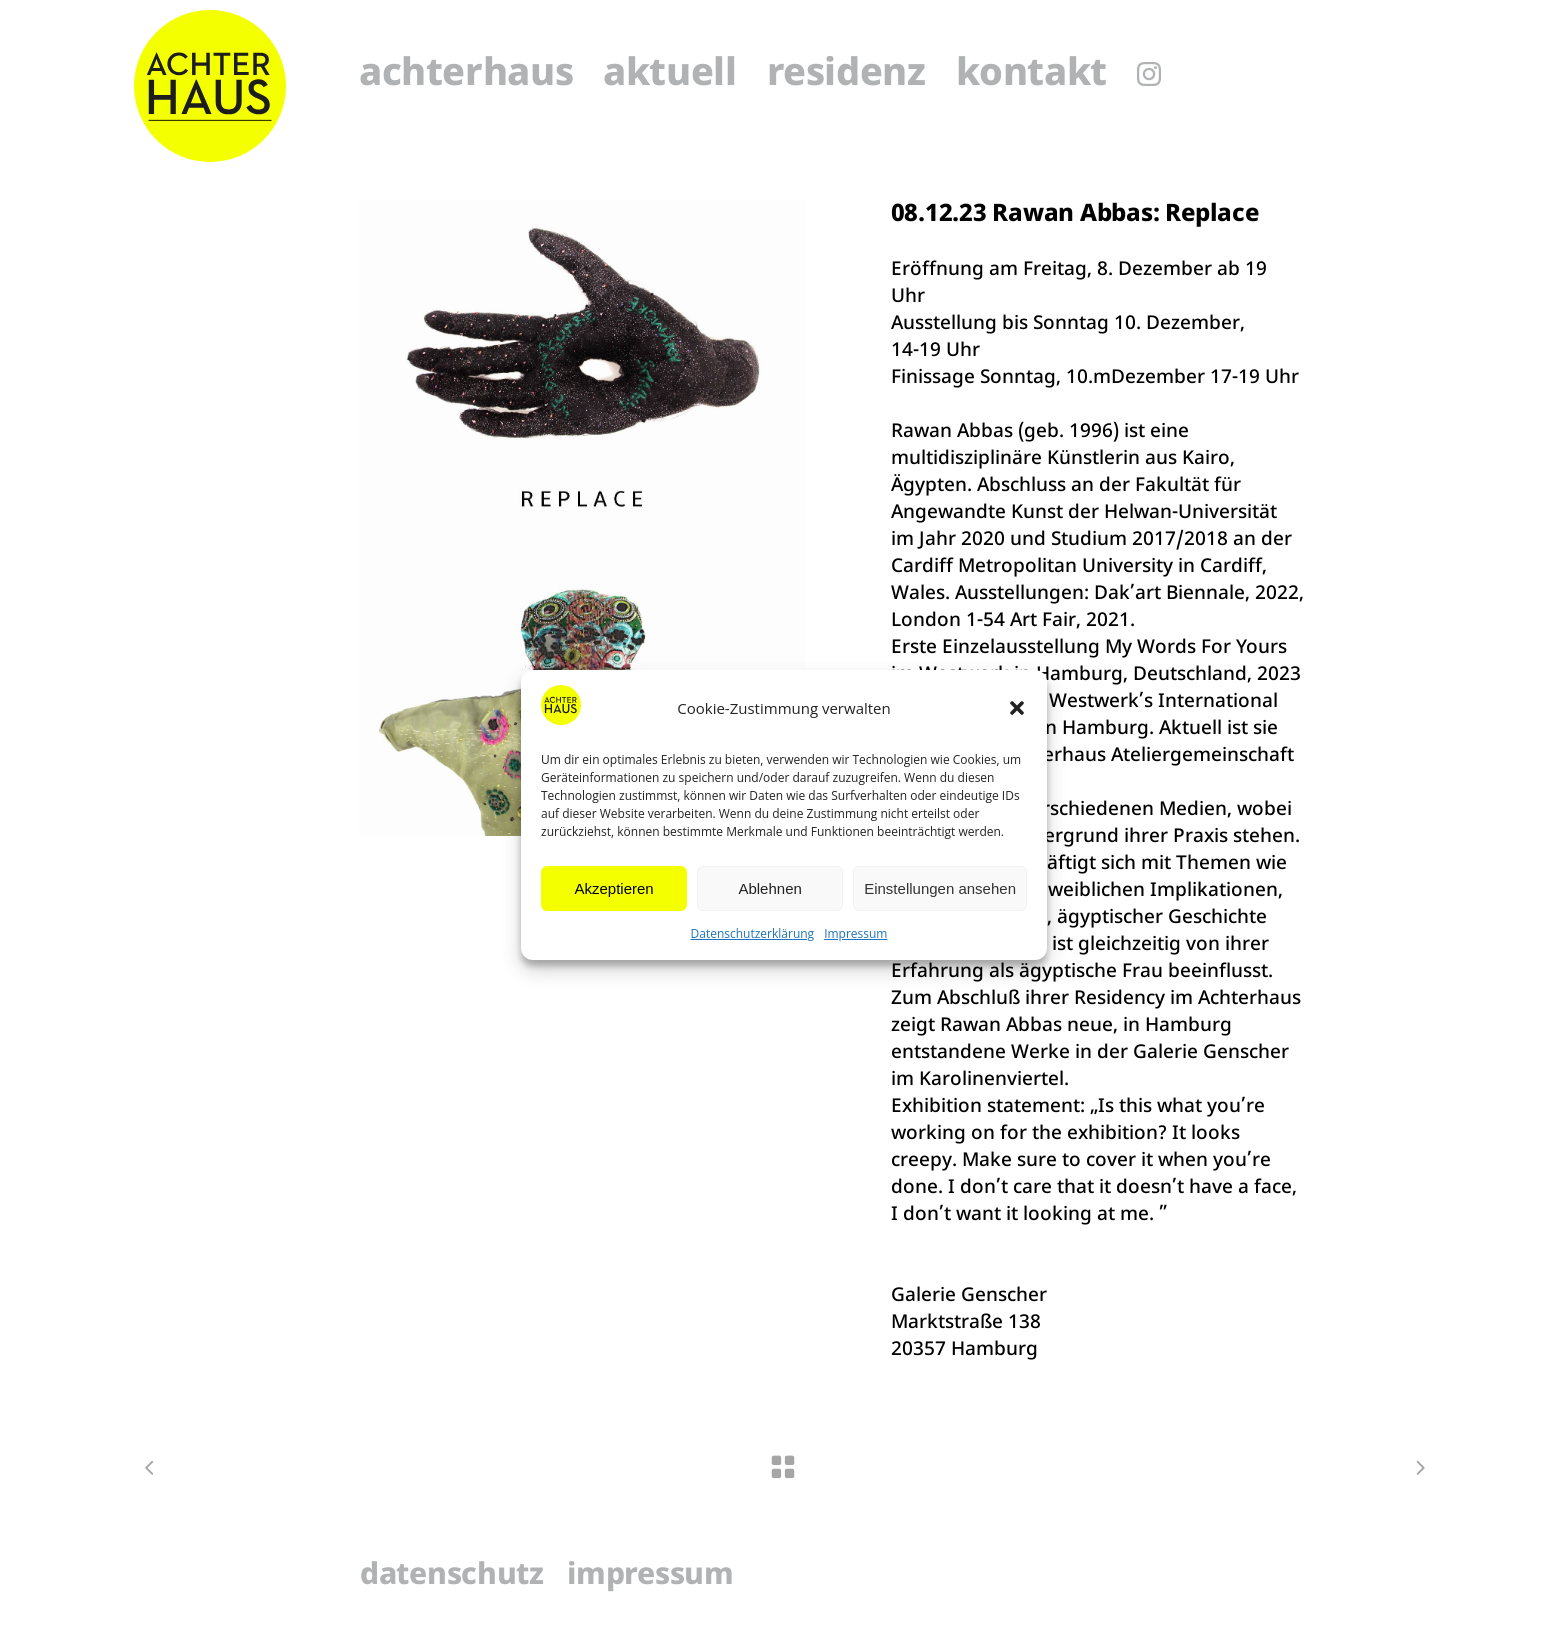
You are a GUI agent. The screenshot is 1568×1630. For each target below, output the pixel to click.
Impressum (855, 933)
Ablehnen (769, 888)
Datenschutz (452, 1576)
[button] (1017, 708)
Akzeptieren (613, 888)
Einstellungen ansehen (940, 888)
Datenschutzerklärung (753, 933)
